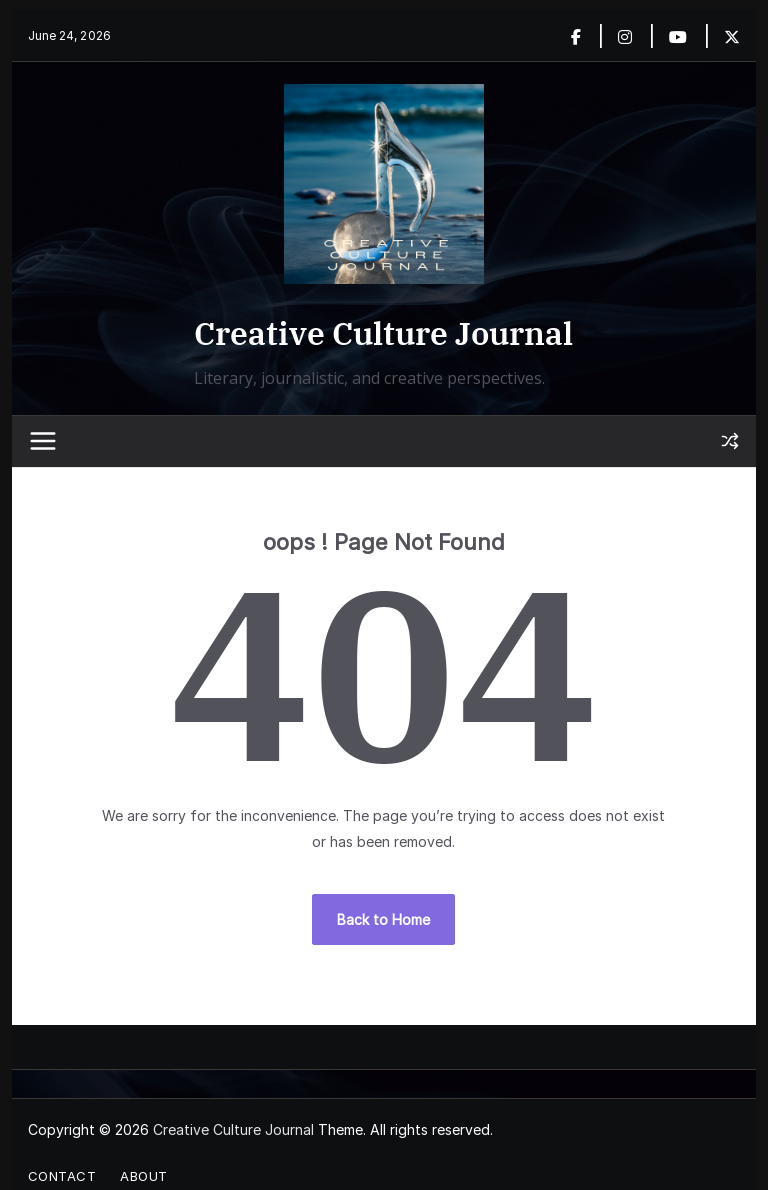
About (144, 1176)
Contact (62, 1176)
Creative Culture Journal (383, 333)
